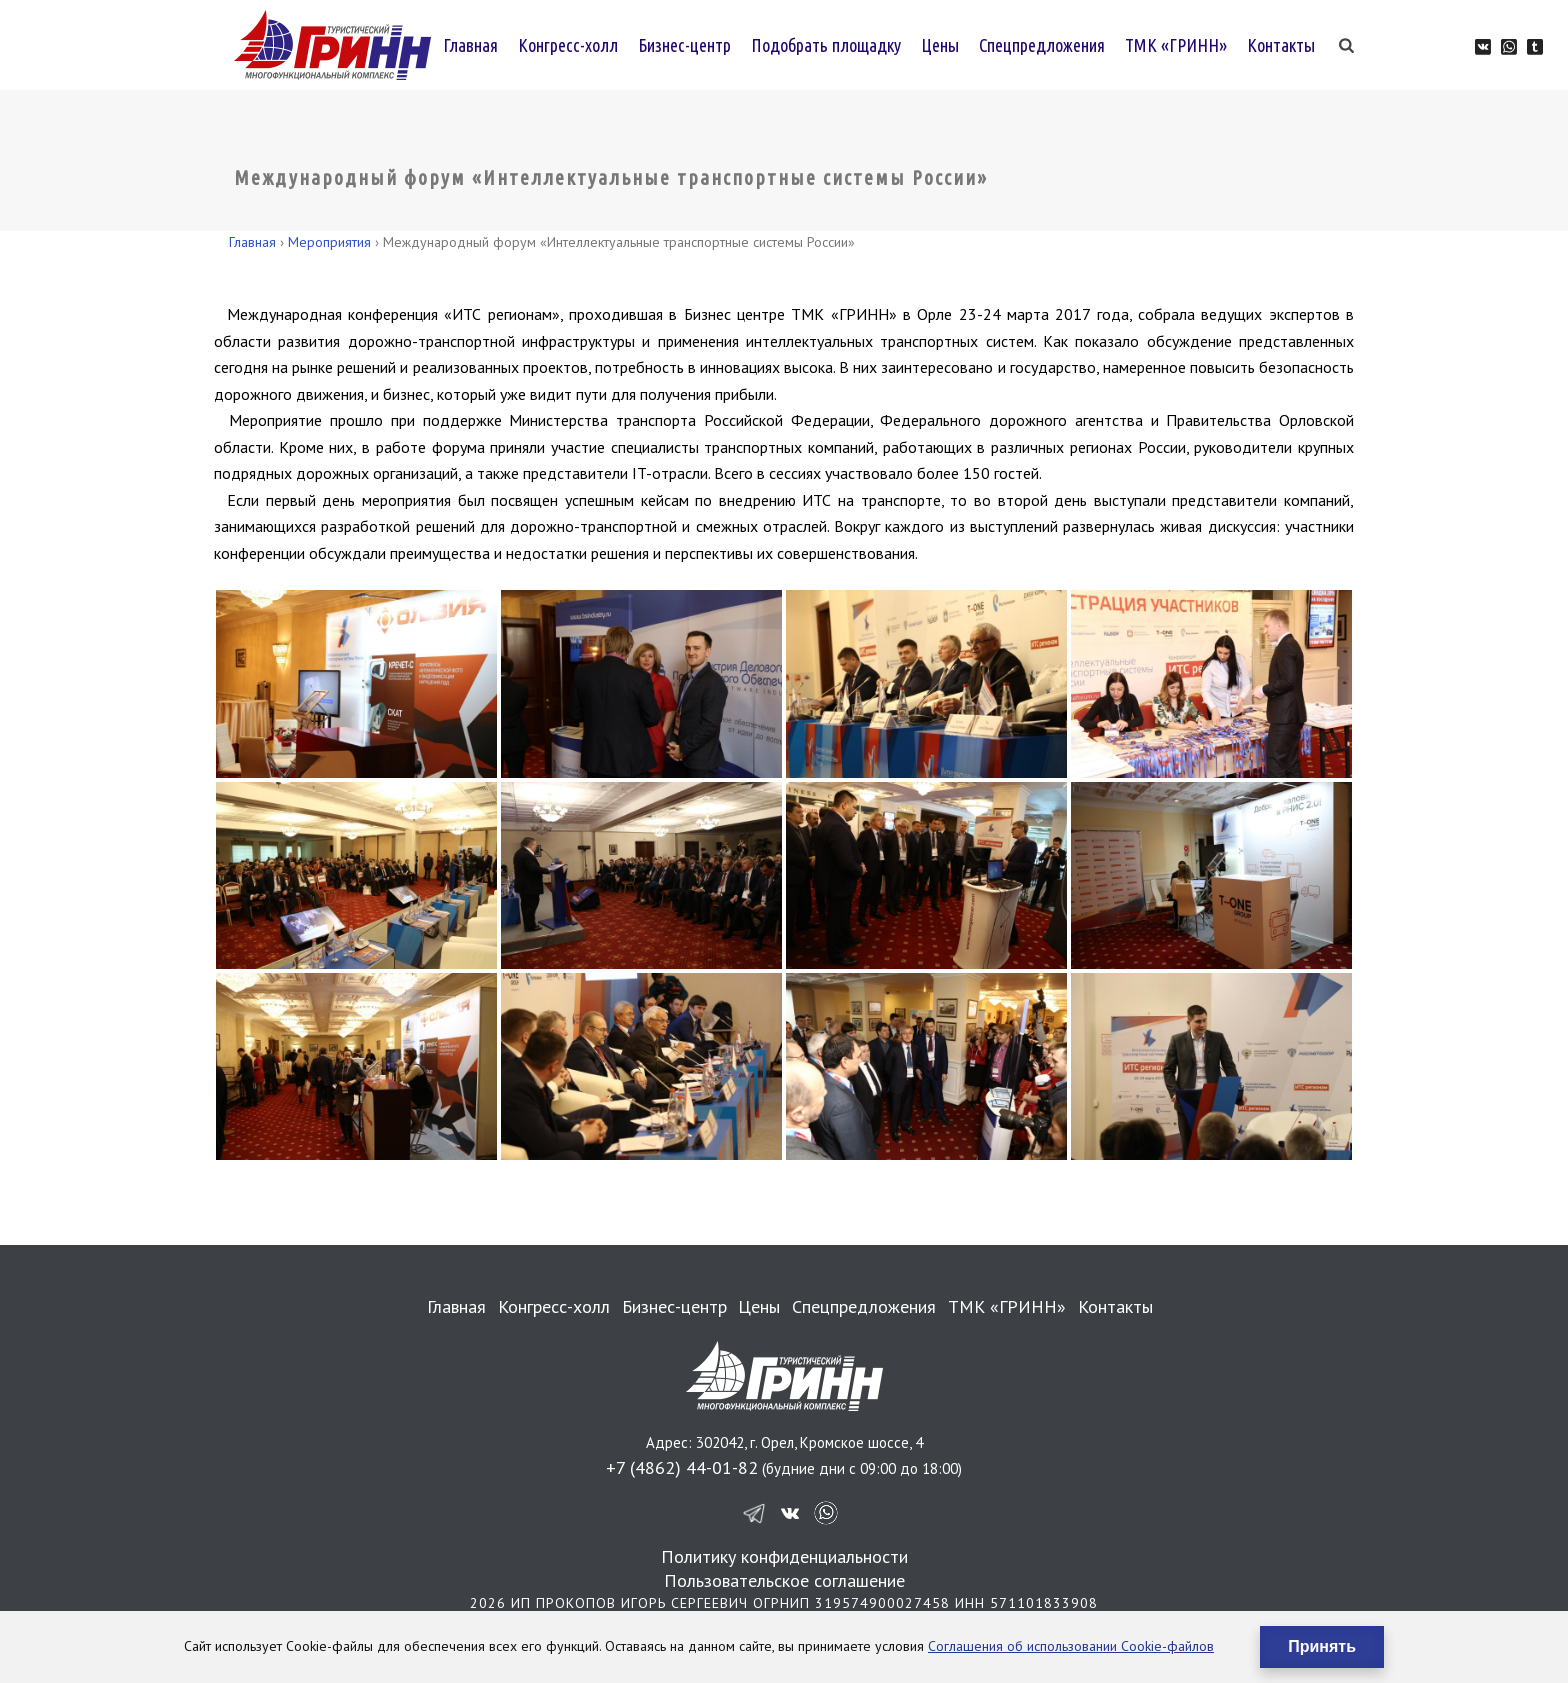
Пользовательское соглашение (784, 1580)
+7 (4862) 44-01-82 (682, 1467)
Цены (940, 45)
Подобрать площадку (826, 45)
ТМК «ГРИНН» (1176, 45)
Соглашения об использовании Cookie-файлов (1071, 1646)
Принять (1322, 1646)
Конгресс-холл (568, 45)
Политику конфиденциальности (784, 1556)
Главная (470, 45)
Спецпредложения (1042, 45)
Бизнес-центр (684, 45)
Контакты (1281, 45)
